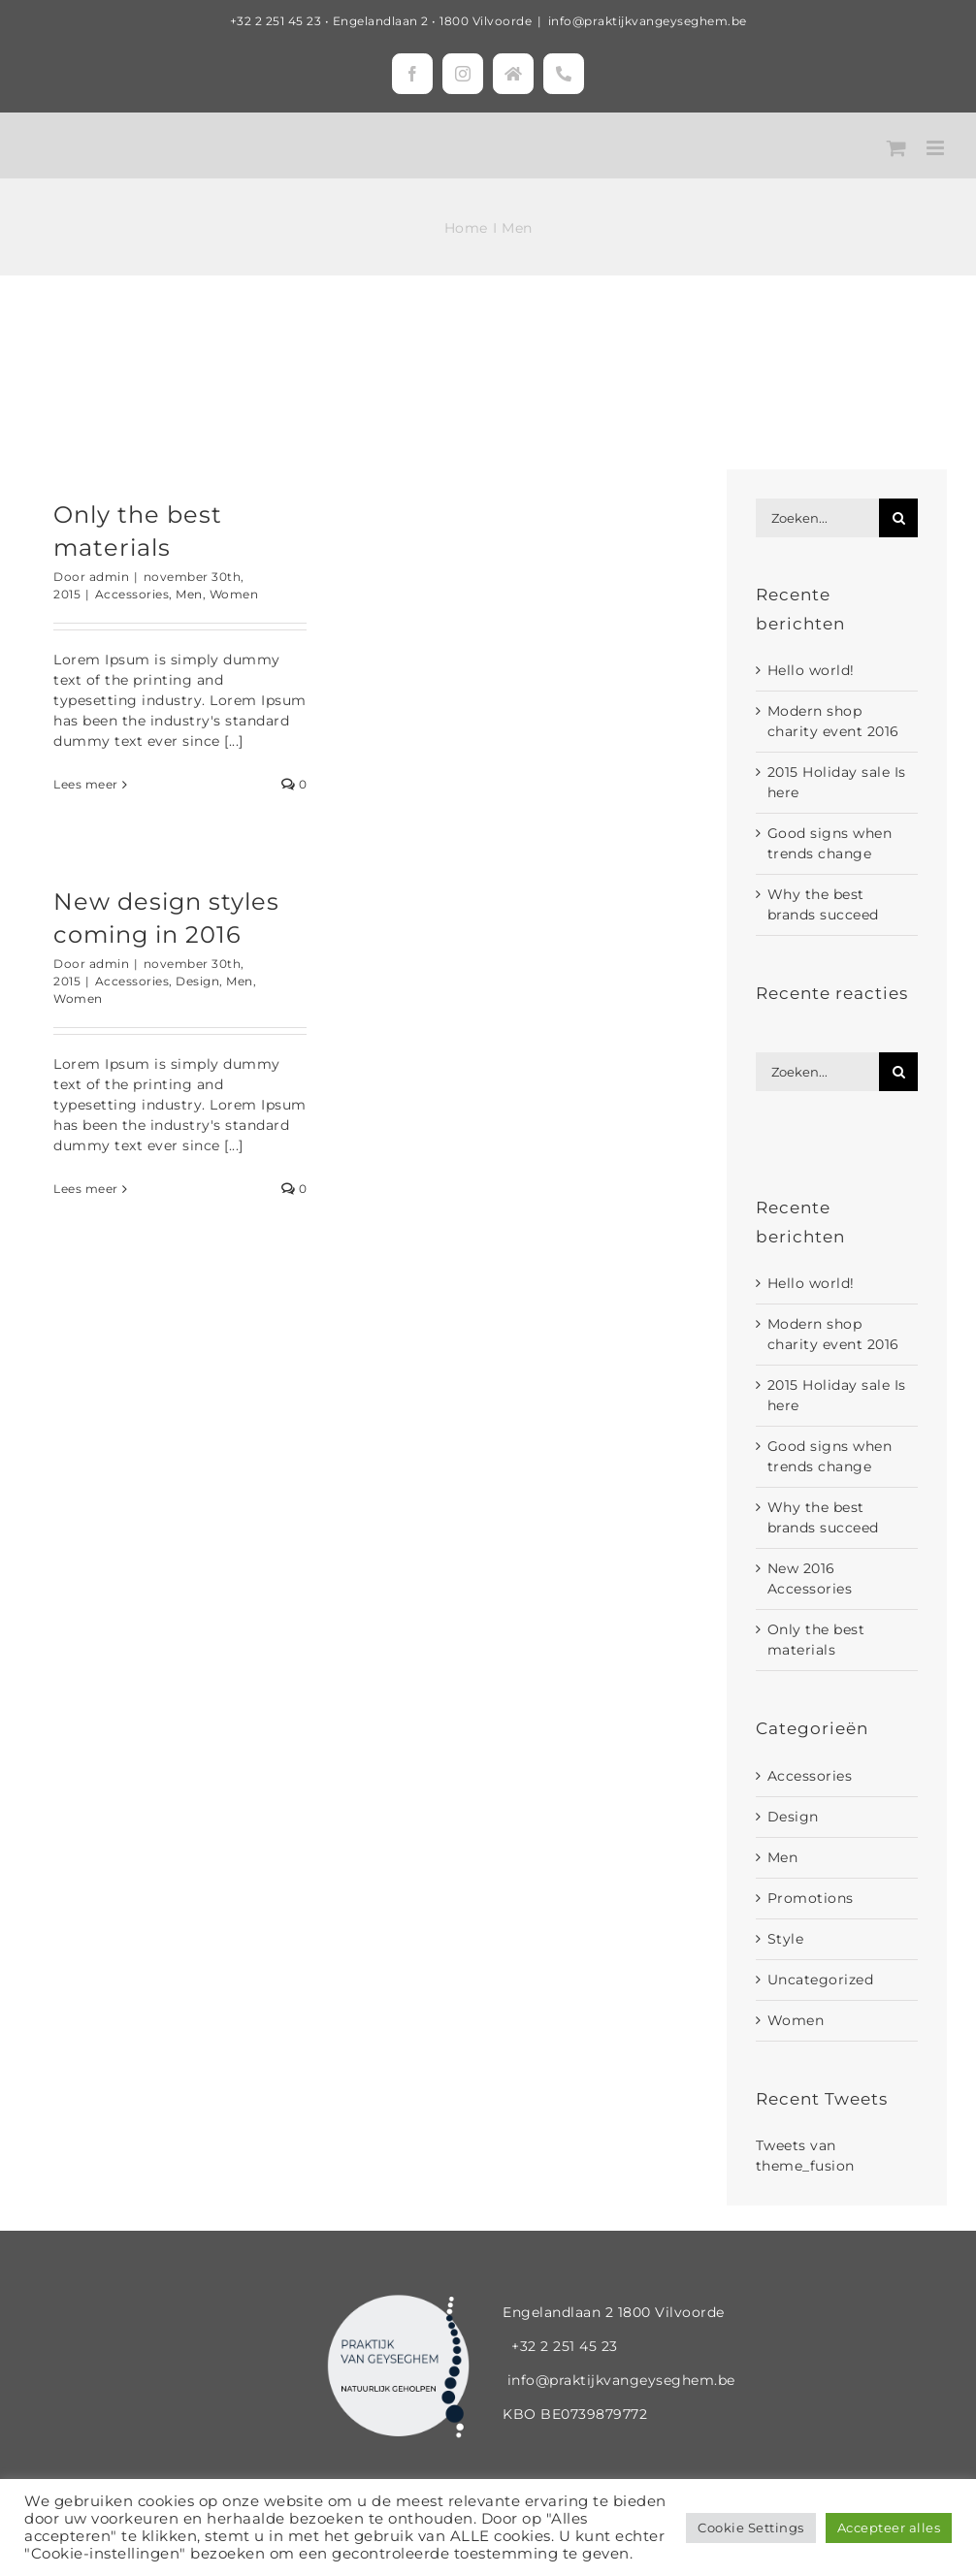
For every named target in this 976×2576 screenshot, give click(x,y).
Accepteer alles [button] (889, 2527)
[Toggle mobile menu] (937, 148)
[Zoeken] (898, 518)
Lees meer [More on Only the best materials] (85, 784)
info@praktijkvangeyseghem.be (647, 21)
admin (109, 576)
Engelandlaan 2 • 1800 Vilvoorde (433, 21)
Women (234, 594)
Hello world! (811, 670)
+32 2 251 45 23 (276, 21)
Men (189, 594)
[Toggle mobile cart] (897, 148)
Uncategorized (820, 1979)
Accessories (132, 594)
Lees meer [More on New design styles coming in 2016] (85, 1188)
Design (197, 981)
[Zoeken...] (817, 518)
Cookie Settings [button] (751, 2527)
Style (785, 1939)
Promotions (810, 1898)
